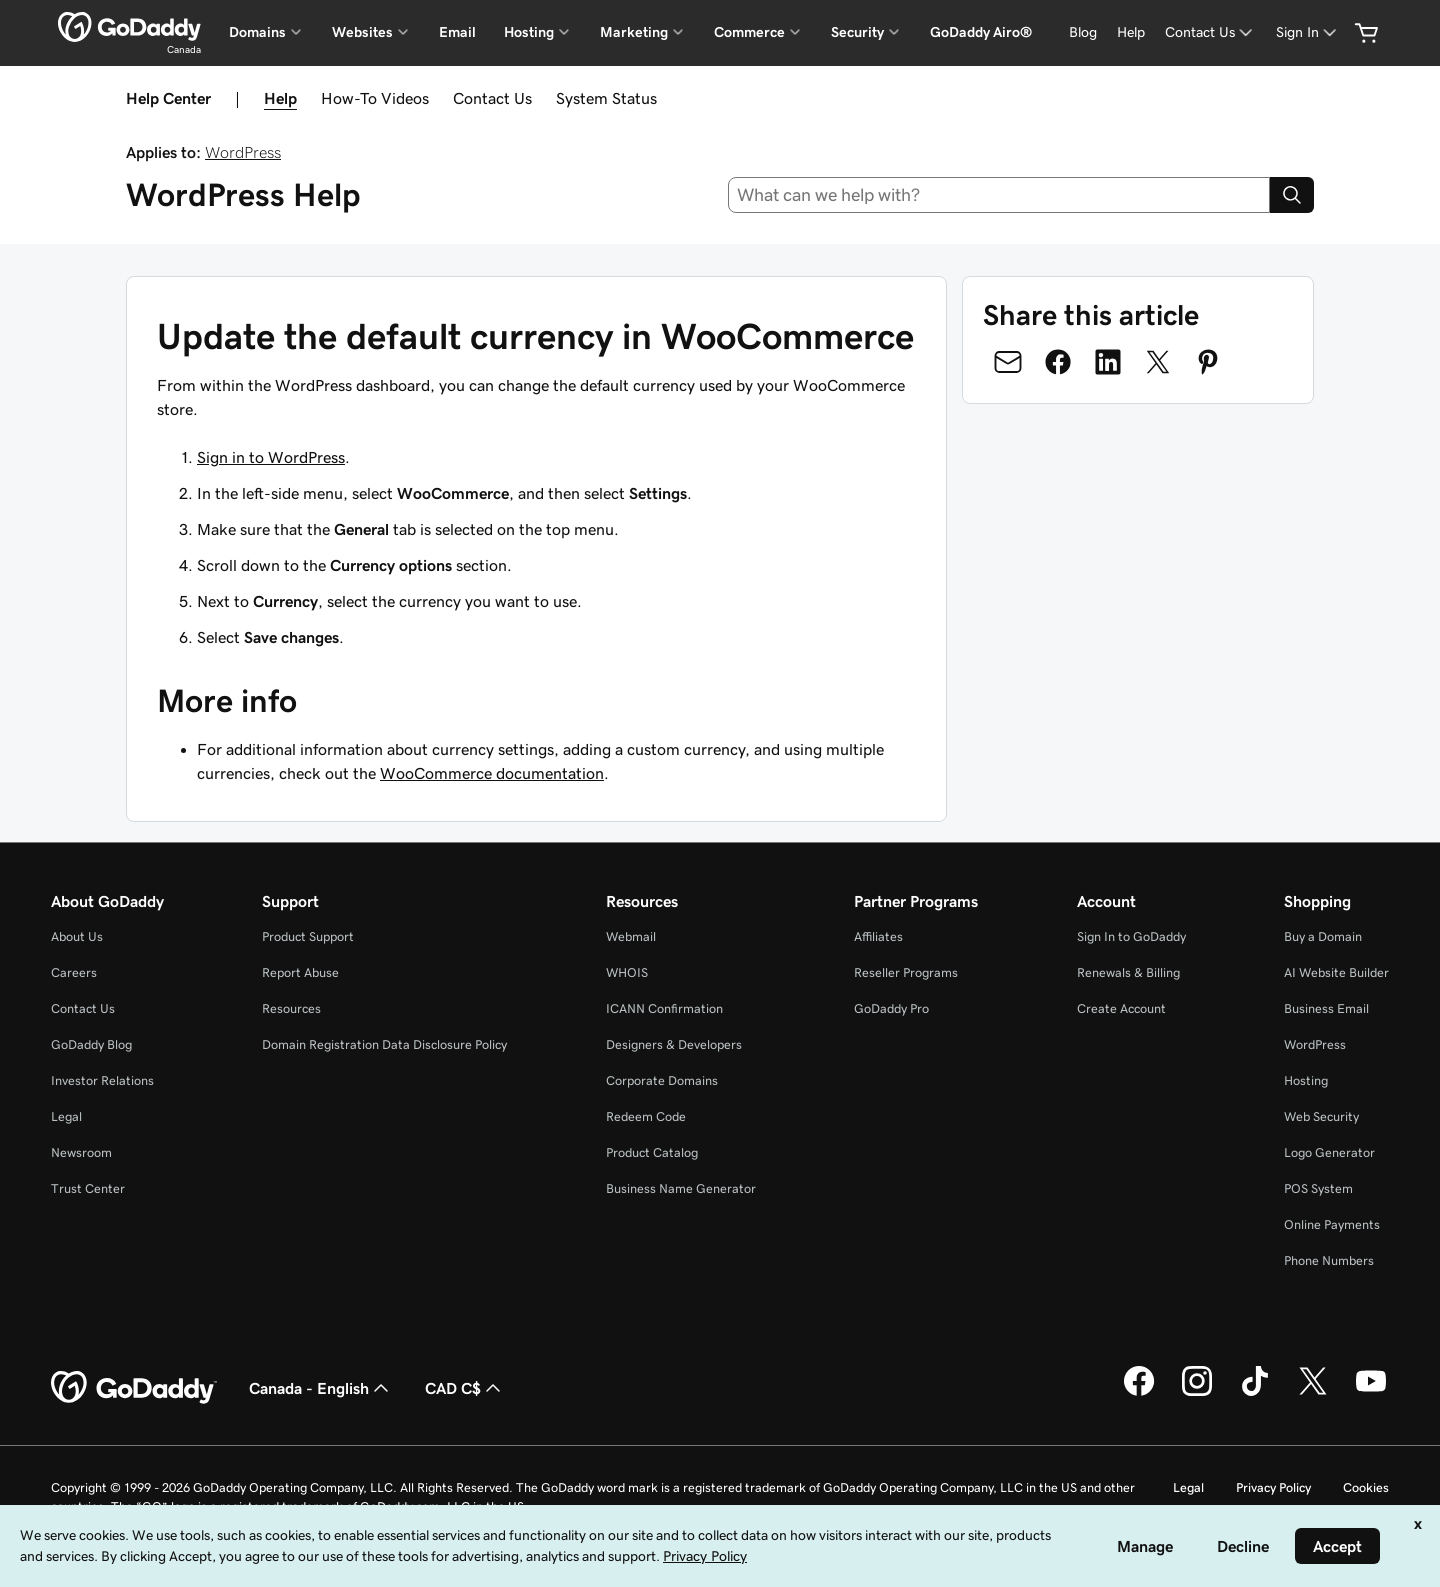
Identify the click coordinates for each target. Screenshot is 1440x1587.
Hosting (1306, 1080)
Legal (66, 1116)
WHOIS (627, 972)
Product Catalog (652, 1152)
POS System (1318, 1188)
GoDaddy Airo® (981, 32)
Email (457, 32)
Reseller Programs (906, 972)
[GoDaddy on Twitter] (1313, 1393)
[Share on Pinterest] (1208, 362)
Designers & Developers (674, 1044)
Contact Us (492, 98)
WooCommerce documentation (492, 773)
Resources (291, 1008)
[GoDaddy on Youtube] (1371, 1393)
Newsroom (81, 1152)
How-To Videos (375, 98)
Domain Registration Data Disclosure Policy (384, 1044)
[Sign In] (1308, 32)
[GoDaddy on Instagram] (1197, 1393)
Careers (74, 972)
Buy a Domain (1323, 936)
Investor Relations (102, 1080)
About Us (77, 936)
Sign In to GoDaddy (1131, 936)
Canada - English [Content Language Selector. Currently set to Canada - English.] (321, 1388)
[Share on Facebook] (1058, 362)
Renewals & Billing (1128, 972)
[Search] (1292, 195)
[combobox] (999, 195)
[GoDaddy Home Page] (134, 1388)
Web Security (1321, 1116)
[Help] (1131, 32)
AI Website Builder (1336, 972)
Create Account (1121, 1008)
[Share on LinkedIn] (1108, 362)
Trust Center (88, 1188)
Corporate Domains (662, 1080)
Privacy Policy (1273, 1487)
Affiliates (878, 936)
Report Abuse (300, 972)
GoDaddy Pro (891, 1008)
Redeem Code (646, 1116)
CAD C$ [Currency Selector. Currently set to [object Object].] (465, 1388)
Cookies (1366, 1487)
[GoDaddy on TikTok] (1255, 1393)
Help (280, 98)
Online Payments (1332, 1224)
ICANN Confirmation (664, 1008)
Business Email (1326, 1008)
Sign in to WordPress (271, 457)
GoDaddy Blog (91, 1044)
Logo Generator (1329, 1152)
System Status (606, 98)
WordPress (243, 152)
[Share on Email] (1008, 362)
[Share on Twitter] (1158, 362)
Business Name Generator (681, 1188)
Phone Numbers (1329, 1260)
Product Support (308, 936)
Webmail (631, 936)
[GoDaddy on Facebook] (1139, 1393)
